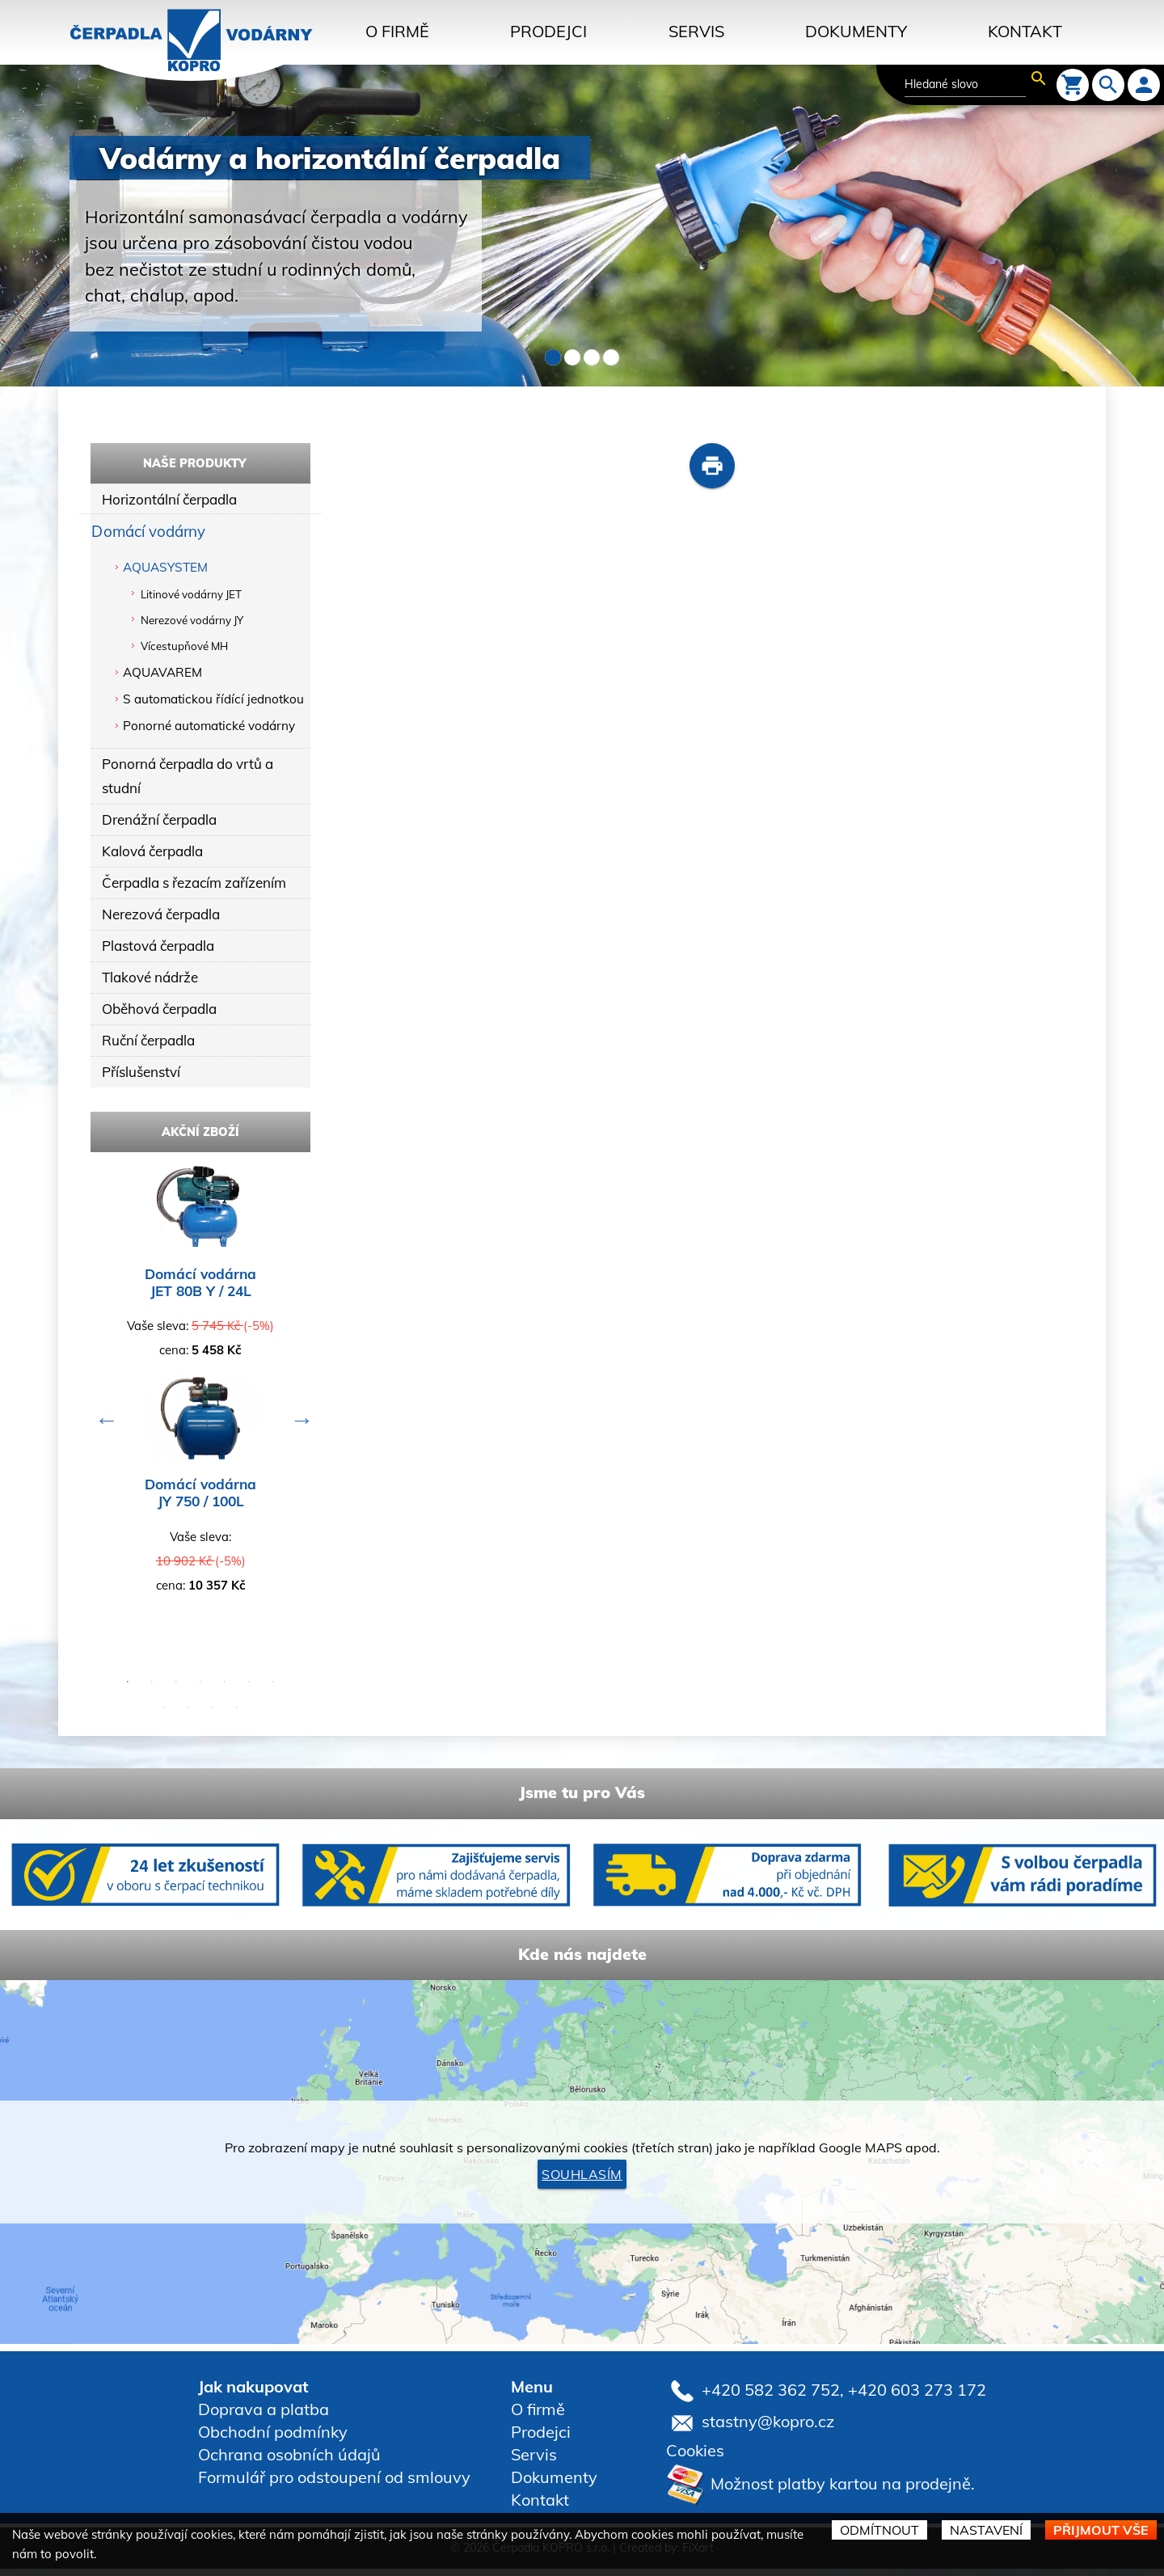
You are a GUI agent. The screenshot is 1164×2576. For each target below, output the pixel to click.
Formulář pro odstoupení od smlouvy (334, 2485)
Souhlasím (582, 2182)
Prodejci (548, 31)
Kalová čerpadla (153, 853)
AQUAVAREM (162, 673)
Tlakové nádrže (150, 982)
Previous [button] (103, 1424)
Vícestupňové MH (184, 647)
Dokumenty (856, 31)
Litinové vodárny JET (191, 595)
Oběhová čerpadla (160, 1015)
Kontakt (1025, 31)
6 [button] (249, 1690)
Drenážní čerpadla (160, 821)
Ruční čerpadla (149, 1046)
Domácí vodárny (150, 531)
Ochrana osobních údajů (289, 2462)
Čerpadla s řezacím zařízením (196, 885)
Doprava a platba (263, 2417)
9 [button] (188, 1716)
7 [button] (273, 1690)
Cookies (695, 2458)
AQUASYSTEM (165, 568)
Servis (696, 31)
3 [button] (176, 1690)
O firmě (397, 31)
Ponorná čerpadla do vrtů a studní (189, 777)
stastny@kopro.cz (768, 2428)
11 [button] (237, 1716)
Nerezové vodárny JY (192, 621)
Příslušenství (142, 1079)
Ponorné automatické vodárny (209, 726)
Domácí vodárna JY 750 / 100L (200, 1501)
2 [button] (152, 1690)
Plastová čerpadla (159, 950)
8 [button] (164, 1716)
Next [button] (298, 1424)
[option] (200, 1394)
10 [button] (213, 1716)
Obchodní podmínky (273, 2440)
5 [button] (225, 1690)
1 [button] (128, 1690)
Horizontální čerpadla (170, 500)
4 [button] (200, 1690)
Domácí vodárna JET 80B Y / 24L (200, 1290)
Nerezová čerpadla (161, 918)
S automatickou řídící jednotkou (213, 699)
